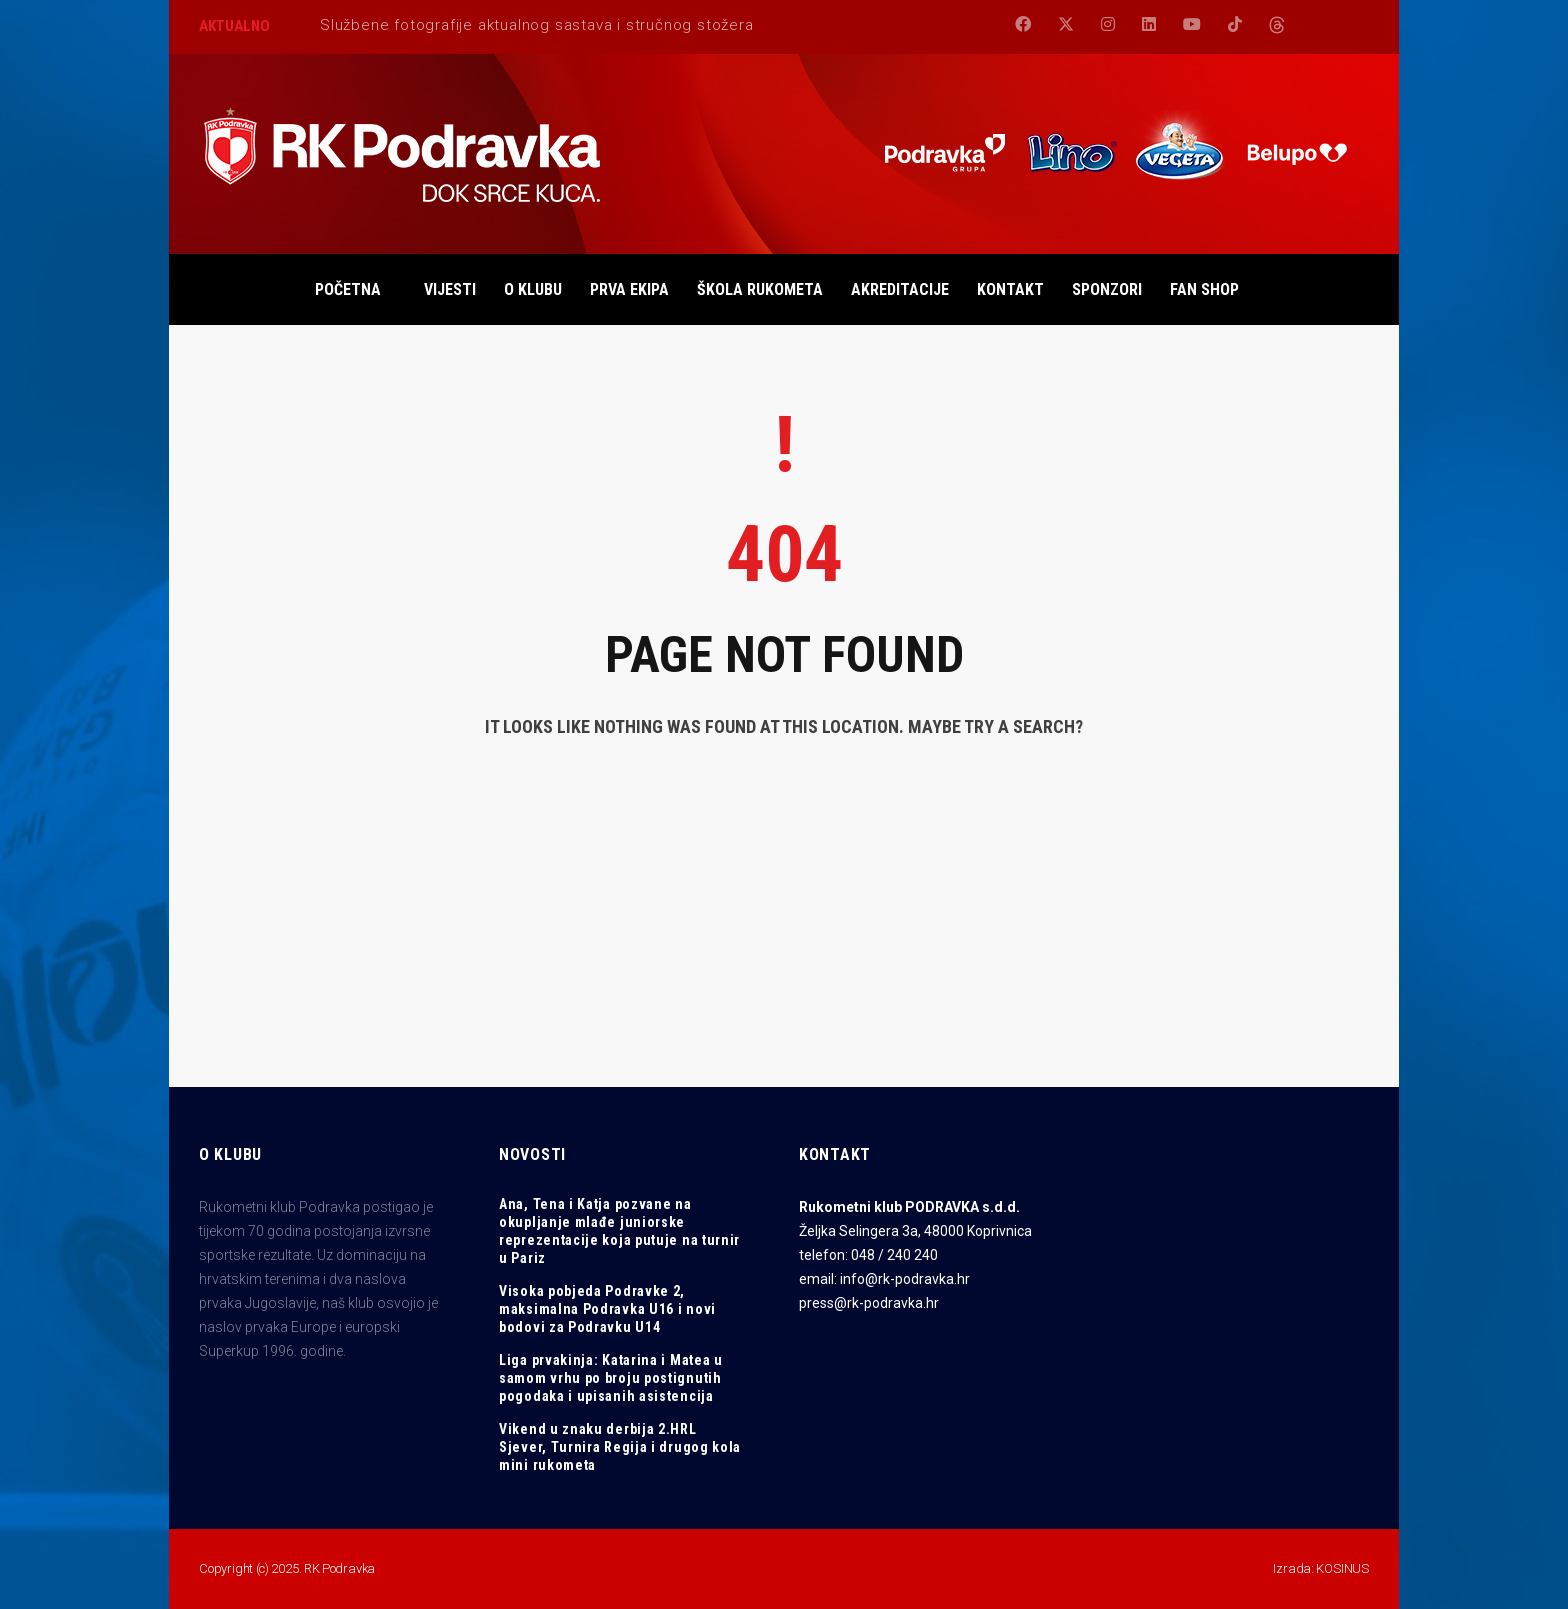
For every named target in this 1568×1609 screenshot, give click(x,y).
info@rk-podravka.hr (905, 1279)
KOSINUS (1342, 1568)
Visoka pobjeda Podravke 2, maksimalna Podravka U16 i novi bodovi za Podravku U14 (607, 1309)
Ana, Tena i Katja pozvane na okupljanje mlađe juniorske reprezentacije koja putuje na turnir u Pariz (619, 1231)
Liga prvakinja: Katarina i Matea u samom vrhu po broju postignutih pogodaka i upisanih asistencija (611, 1378)
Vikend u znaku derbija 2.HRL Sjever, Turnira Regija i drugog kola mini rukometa (620, 1447)
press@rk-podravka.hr (869, 1303)
